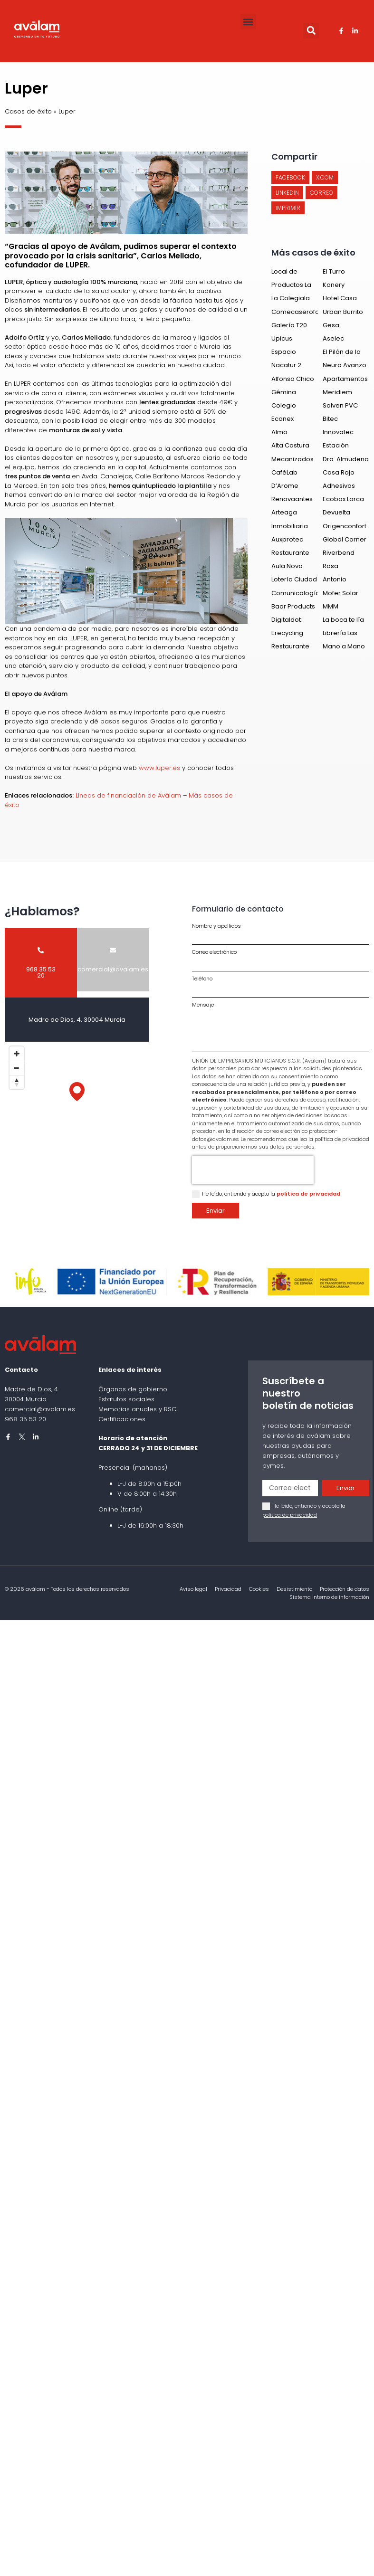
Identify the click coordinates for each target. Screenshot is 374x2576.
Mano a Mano (344, 646)
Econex (282, 418)
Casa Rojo (339, 472)
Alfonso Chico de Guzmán (292, 383)
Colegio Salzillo (283, 409)
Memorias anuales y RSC (137, 1409)
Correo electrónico (214, 952)
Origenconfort (344, 526)
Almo (279, 432)
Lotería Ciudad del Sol (294, 583)
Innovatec (338, 432)
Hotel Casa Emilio (340, 302)
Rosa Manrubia (337, 570)
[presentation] (253, 1170)
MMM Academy (338, 610)
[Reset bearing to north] (17, 1082)
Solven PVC (340, 405)
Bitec (330, 418)
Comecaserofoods (301, 311)
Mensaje (203, 1005)
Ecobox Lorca (343, 499)
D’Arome (284, 485)
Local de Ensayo (284, 276)
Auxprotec (287, 539)
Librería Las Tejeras (340, 637)
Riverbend (339, 552)
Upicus (281, 338)
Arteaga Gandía (284, 516)
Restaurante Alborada (290, 557)
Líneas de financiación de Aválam (128, 795)
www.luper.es (159, 767)
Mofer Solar (340, 593)
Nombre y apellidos (216, 926)
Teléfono (202, 978)
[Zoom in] (17, 1053)
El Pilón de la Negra (342, 356)
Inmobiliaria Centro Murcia (293, 530)
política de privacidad (308, 1194)
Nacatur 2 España (286, 369)
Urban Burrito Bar (343, 316)
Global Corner (344, 539)
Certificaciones (121, 1419)
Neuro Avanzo (344, 365)
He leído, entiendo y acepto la (271, 1194)
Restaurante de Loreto (290, 650)
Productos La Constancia (291, 289)
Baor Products (293, 606)
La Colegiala (290, 298)
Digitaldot (286, 619)
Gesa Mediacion (339, 329)
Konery (334, 284)
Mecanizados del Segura (292, 463)
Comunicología (295, 593)
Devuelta (336, 512)
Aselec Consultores (341, 343)
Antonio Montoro (336, 583)
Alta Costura (290, 445)
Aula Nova (287, 565)
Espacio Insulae (283, 356)
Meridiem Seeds (337, 396)
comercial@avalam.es (40, 1409)
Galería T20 (289, 325)
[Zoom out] (17, 1068)
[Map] (77, 1101)
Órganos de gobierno (132, 1389)
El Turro (334, 271)
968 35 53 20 (25, 1419)
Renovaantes (292, 499)
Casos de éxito (28, 111)
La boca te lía (343, 619)
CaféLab (284, 472)
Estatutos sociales (126, 1399)
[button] (248, 21)
